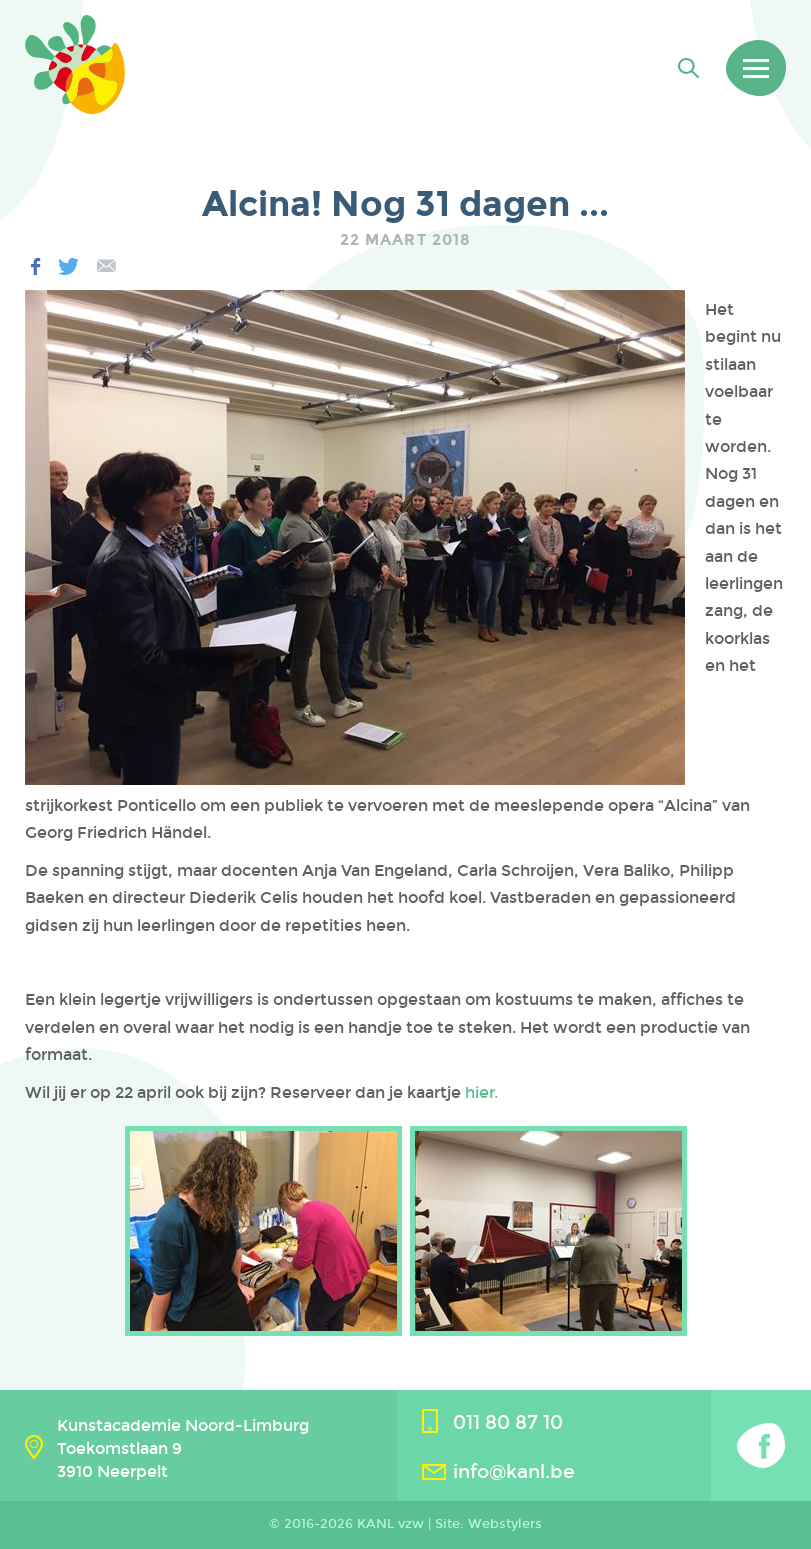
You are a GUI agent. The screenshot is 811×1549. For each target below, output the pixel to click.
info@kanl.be (514, 1471)
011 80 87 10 (508, 1422)
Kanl (75, 64)
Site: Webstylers (488, 1524)
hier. (481, 1092)
